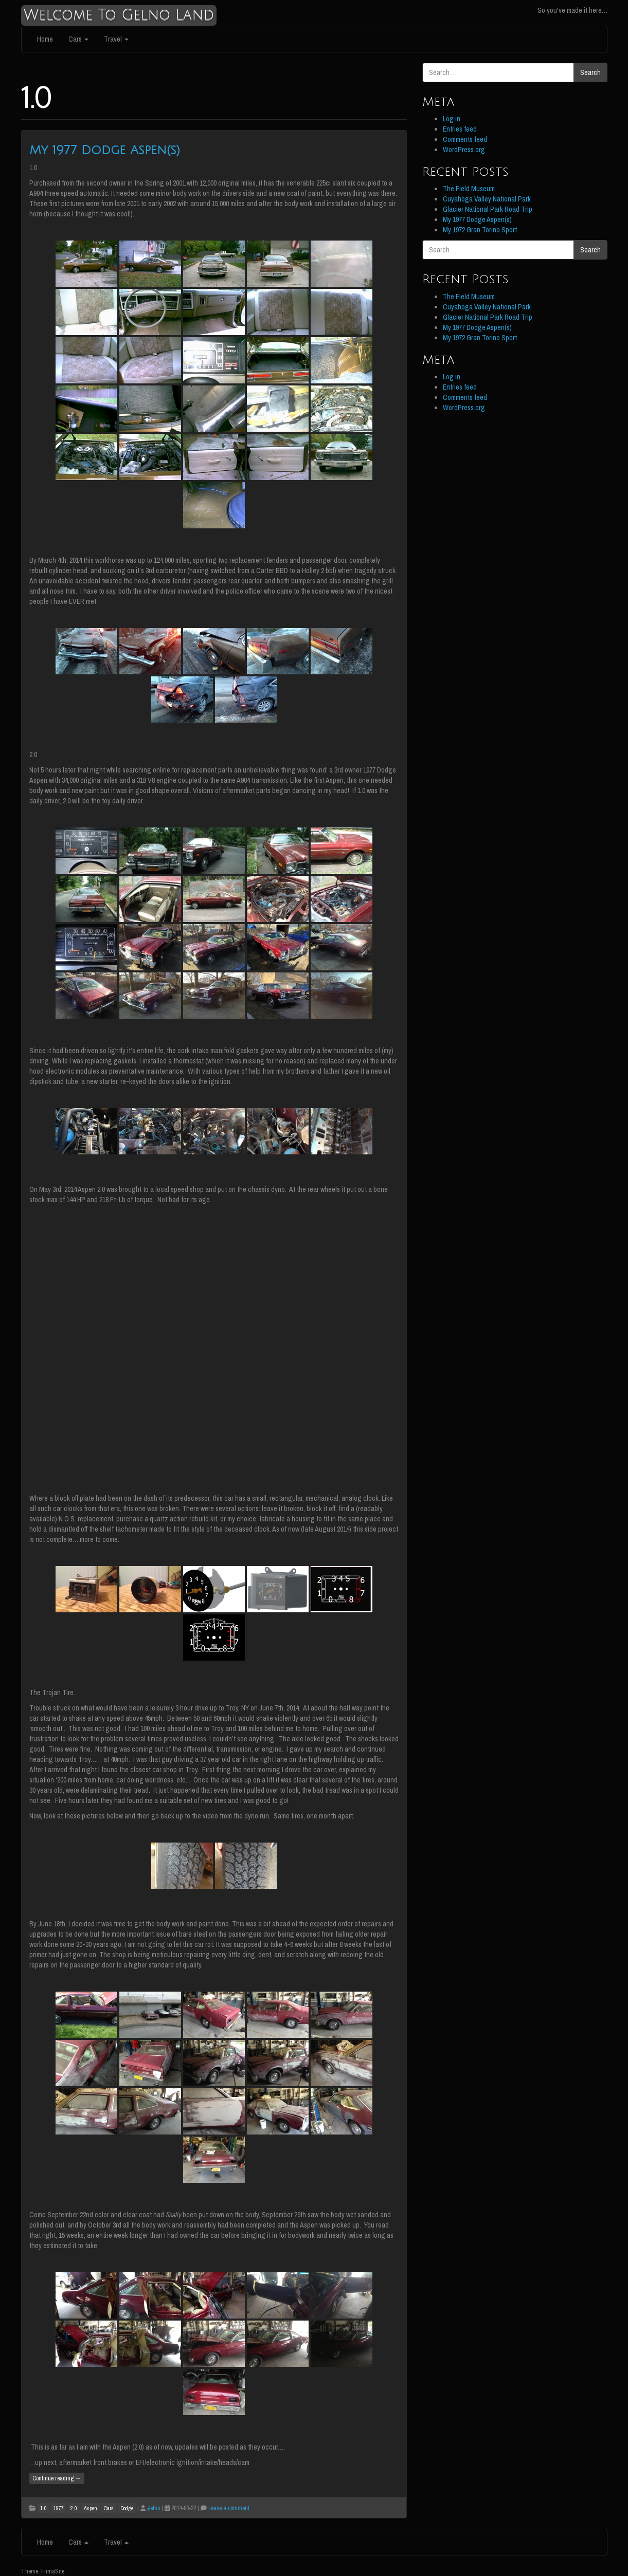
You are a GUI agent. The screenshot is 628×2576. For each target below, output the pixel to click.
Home (45, 39)
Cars (78, 39)
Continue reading (56, 2478)
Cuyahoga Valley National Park (487, 199)
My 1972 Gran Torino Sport (480, 229)
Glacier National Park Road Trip (487, 209)
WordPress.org (464, 149)
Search (590, 72)
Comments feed (465, 139)
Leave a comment (228, 2508)
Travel (116, 39)
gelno (153, 2508)
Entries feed (460, 129)
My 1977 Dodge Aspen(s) (104, 150)
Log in (451, 118)
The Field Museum (469, 188)
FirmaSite (52, 2571)
